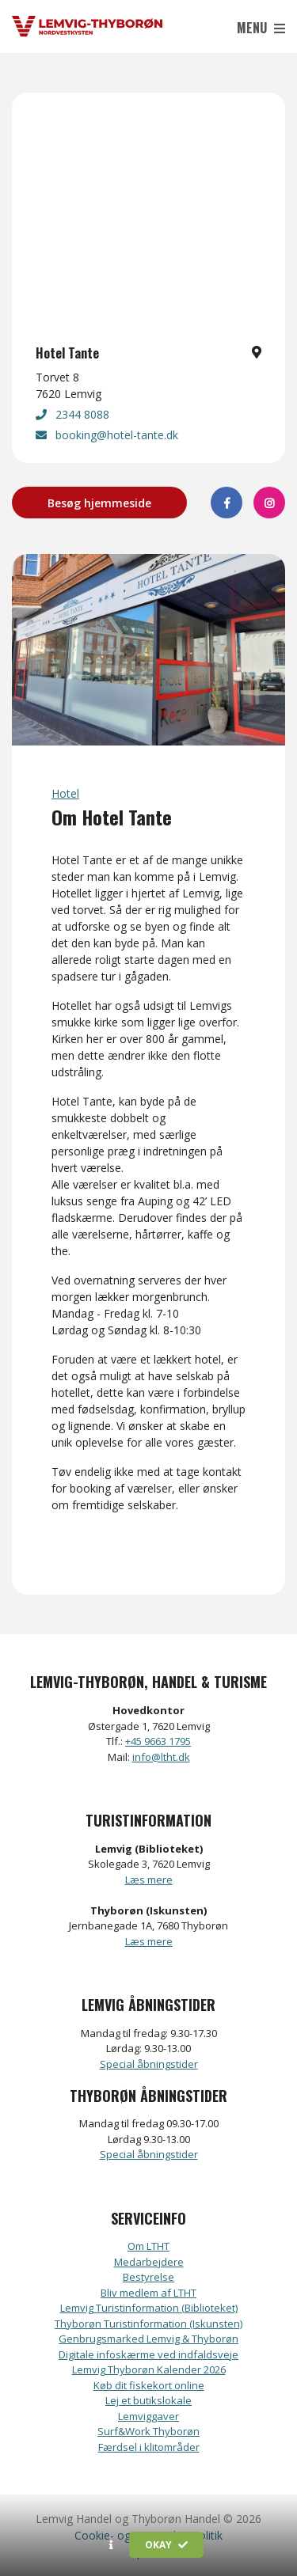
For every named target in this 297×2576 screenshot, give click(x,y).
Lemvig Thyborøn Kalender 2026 (149, 2369)
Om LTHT (148, 2246)
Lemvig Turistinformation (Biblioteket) (149, 2308)
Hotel (65, 793)
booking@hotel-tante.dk (107, 434)
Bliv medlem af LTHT (148, 2293)
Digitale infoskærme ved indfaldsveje (148, 2354)
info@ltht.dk (161, 1757)
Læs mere (149, 1879)
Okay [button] (166, 2544)
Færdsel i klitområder (149, 2447)
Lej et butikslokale (148, 2400)
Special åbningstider (149, 2064)
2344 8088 (72, 414)
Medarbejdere (149, 2262)
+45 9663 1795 (158, 1741)
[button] (111, 2545)
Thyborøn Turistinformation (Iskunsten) (148, 2323)
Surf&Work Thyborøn (148, 2431)
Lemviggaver (148, 2416)
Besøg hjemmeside (99, 502)
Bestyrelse (148, 2277)
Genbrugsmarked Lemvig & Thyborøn (148, 2338)
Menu (261, 27)
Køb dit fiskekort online (148, 2385)
